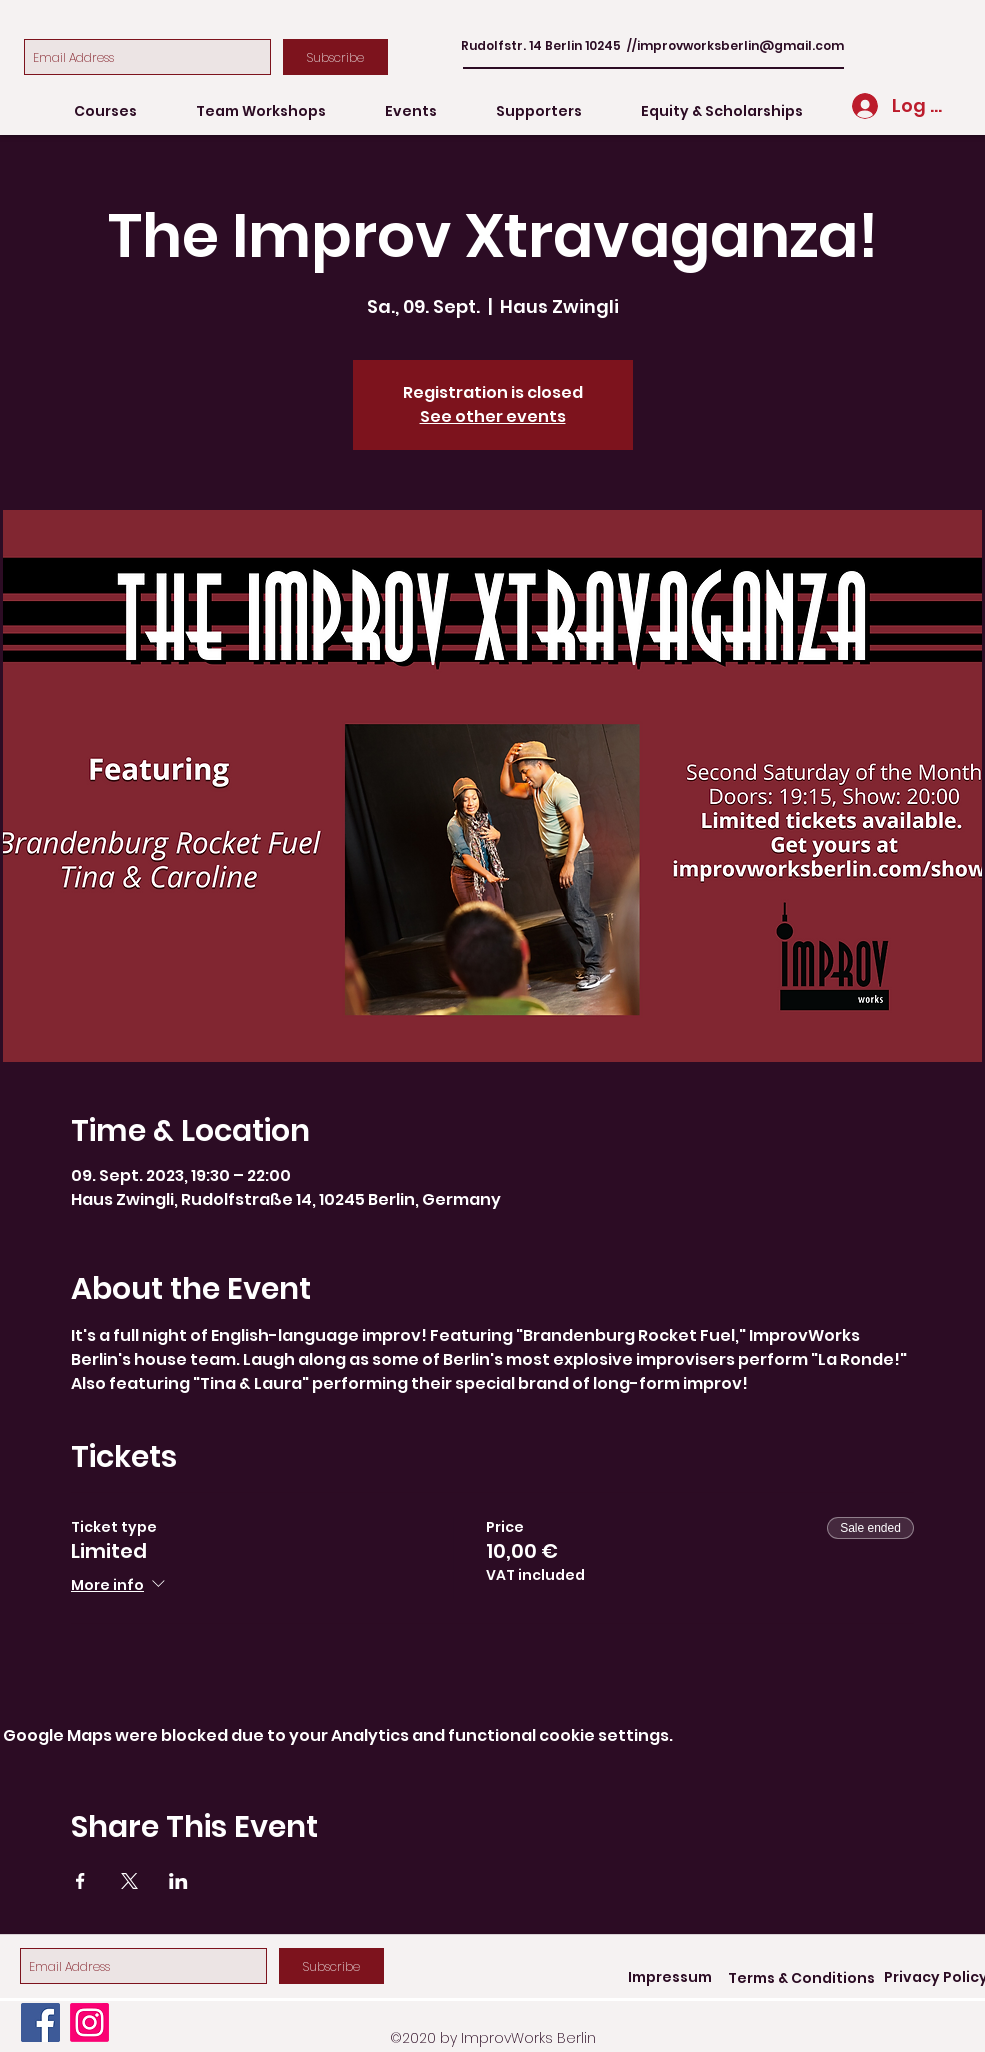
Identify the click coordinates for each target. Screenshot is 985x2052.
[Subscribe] (335, 57)
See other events (493, 416)
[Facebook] (40, 2022)
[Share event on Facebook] (80, 1881)
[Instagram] (89, 2022)
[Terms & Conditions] (801, 1978)
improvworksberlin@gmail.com (740, 45)
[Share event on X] (129, 1881)
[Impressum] (670, 1978)
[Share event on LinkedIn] (178, 1881)
